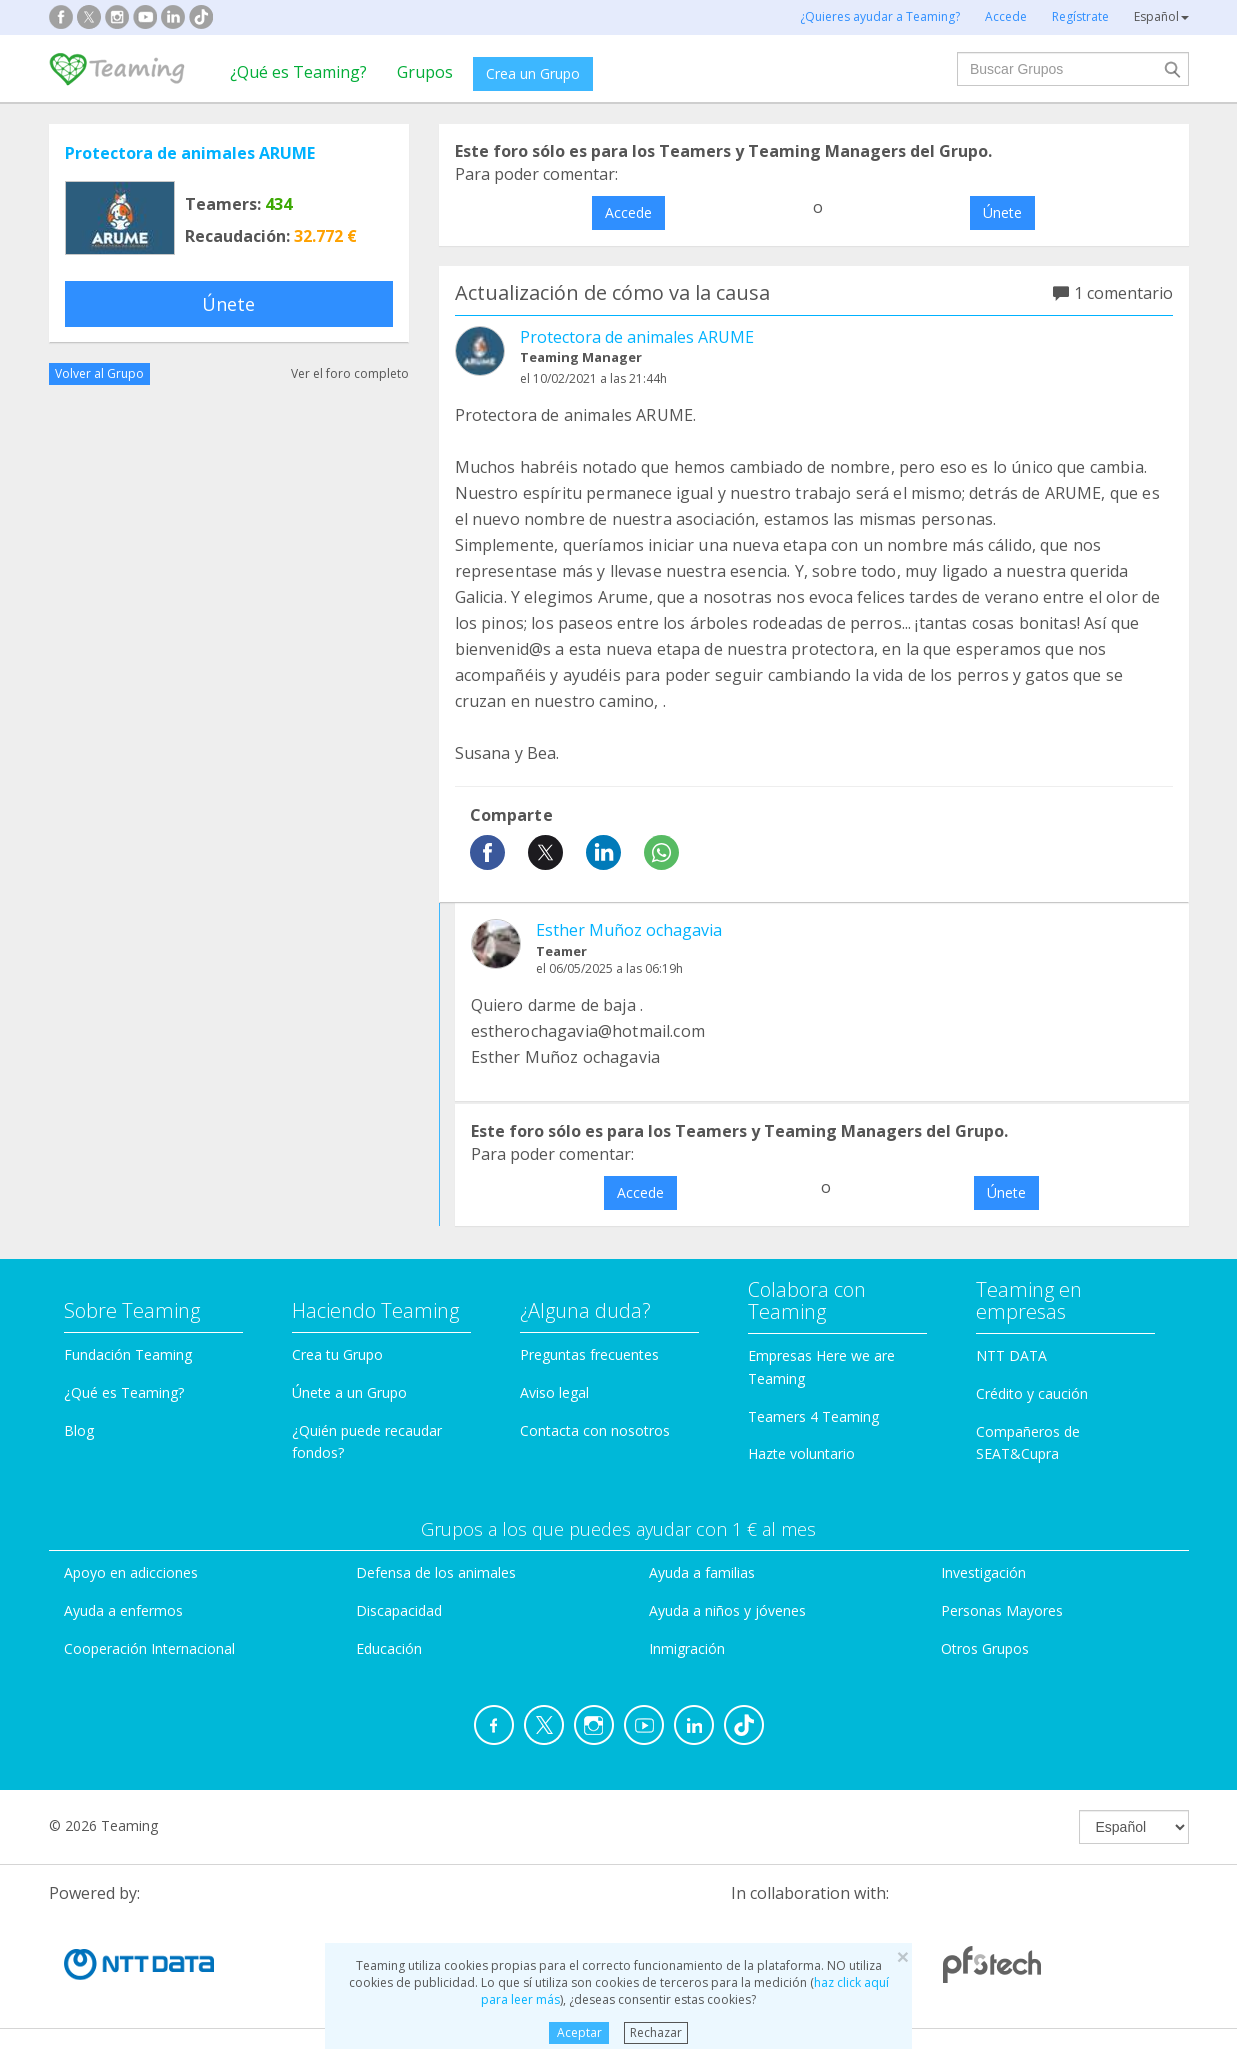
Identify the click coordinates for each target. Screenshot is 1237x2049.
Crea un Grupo (533, 73)
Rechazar (656, 2032)
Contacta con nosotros (595, 1430)
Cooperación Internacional (149, 1648)
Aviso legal (554, 1392)
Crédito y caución (1032, 1393)
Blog (79, 1430)
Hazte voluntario (801, 1453)
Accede (628, 212)
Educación (389, 1648)
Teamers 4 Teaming (813, 1416)
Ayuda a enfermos (123, 1610)
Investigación (983, 1572)
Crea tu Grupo (337, 1354)
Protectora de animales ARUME (190, 153)
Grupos (425, 72)
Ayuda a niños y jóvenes (727, 1610)
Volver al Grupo (99, 373)
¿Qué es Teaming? (298, 72)
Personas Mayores (1002, 1610)
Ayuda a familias (702, 1572)
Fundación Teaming (128, 1354)
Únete (228, 304)
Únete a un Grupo (349, 1392)
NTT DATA (1011, 1355)
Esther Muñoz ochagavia (629, 930)
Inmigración (687, 1648)
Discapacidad (399, 1610)
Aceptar (579, 2032)
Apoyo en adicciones (131, 1572)
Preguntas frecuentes (589, 1354)
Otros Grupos (985, 1648)
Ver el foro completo (350, 373)
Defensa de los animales (436, 1572)
